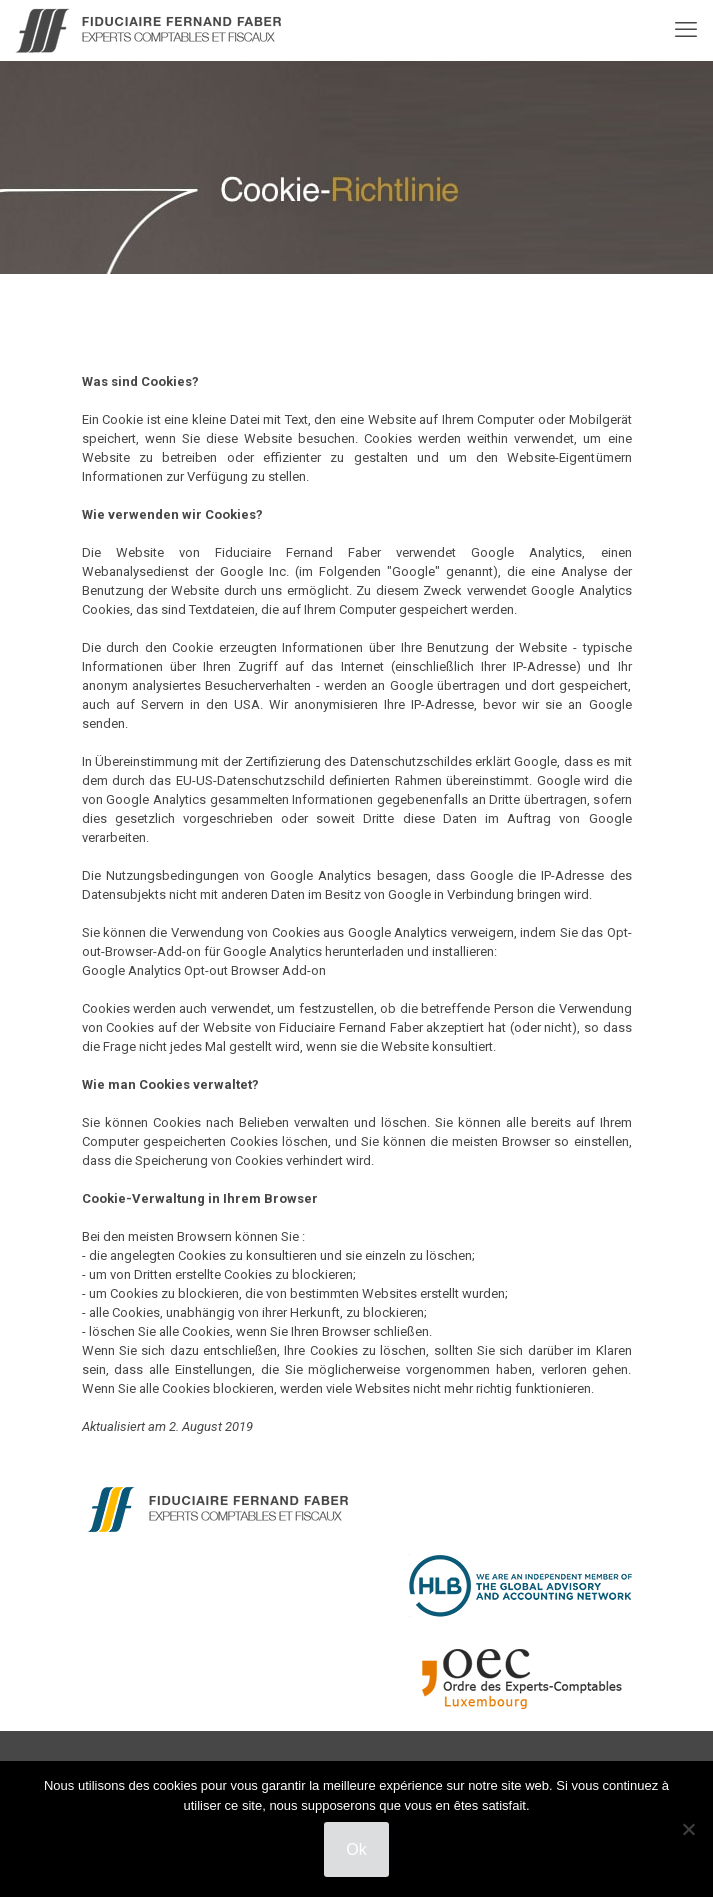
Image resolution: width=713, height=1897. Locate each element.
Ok (356, 1849)
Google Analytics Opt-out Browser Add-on (204, 970)
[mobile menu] (686, 30)
